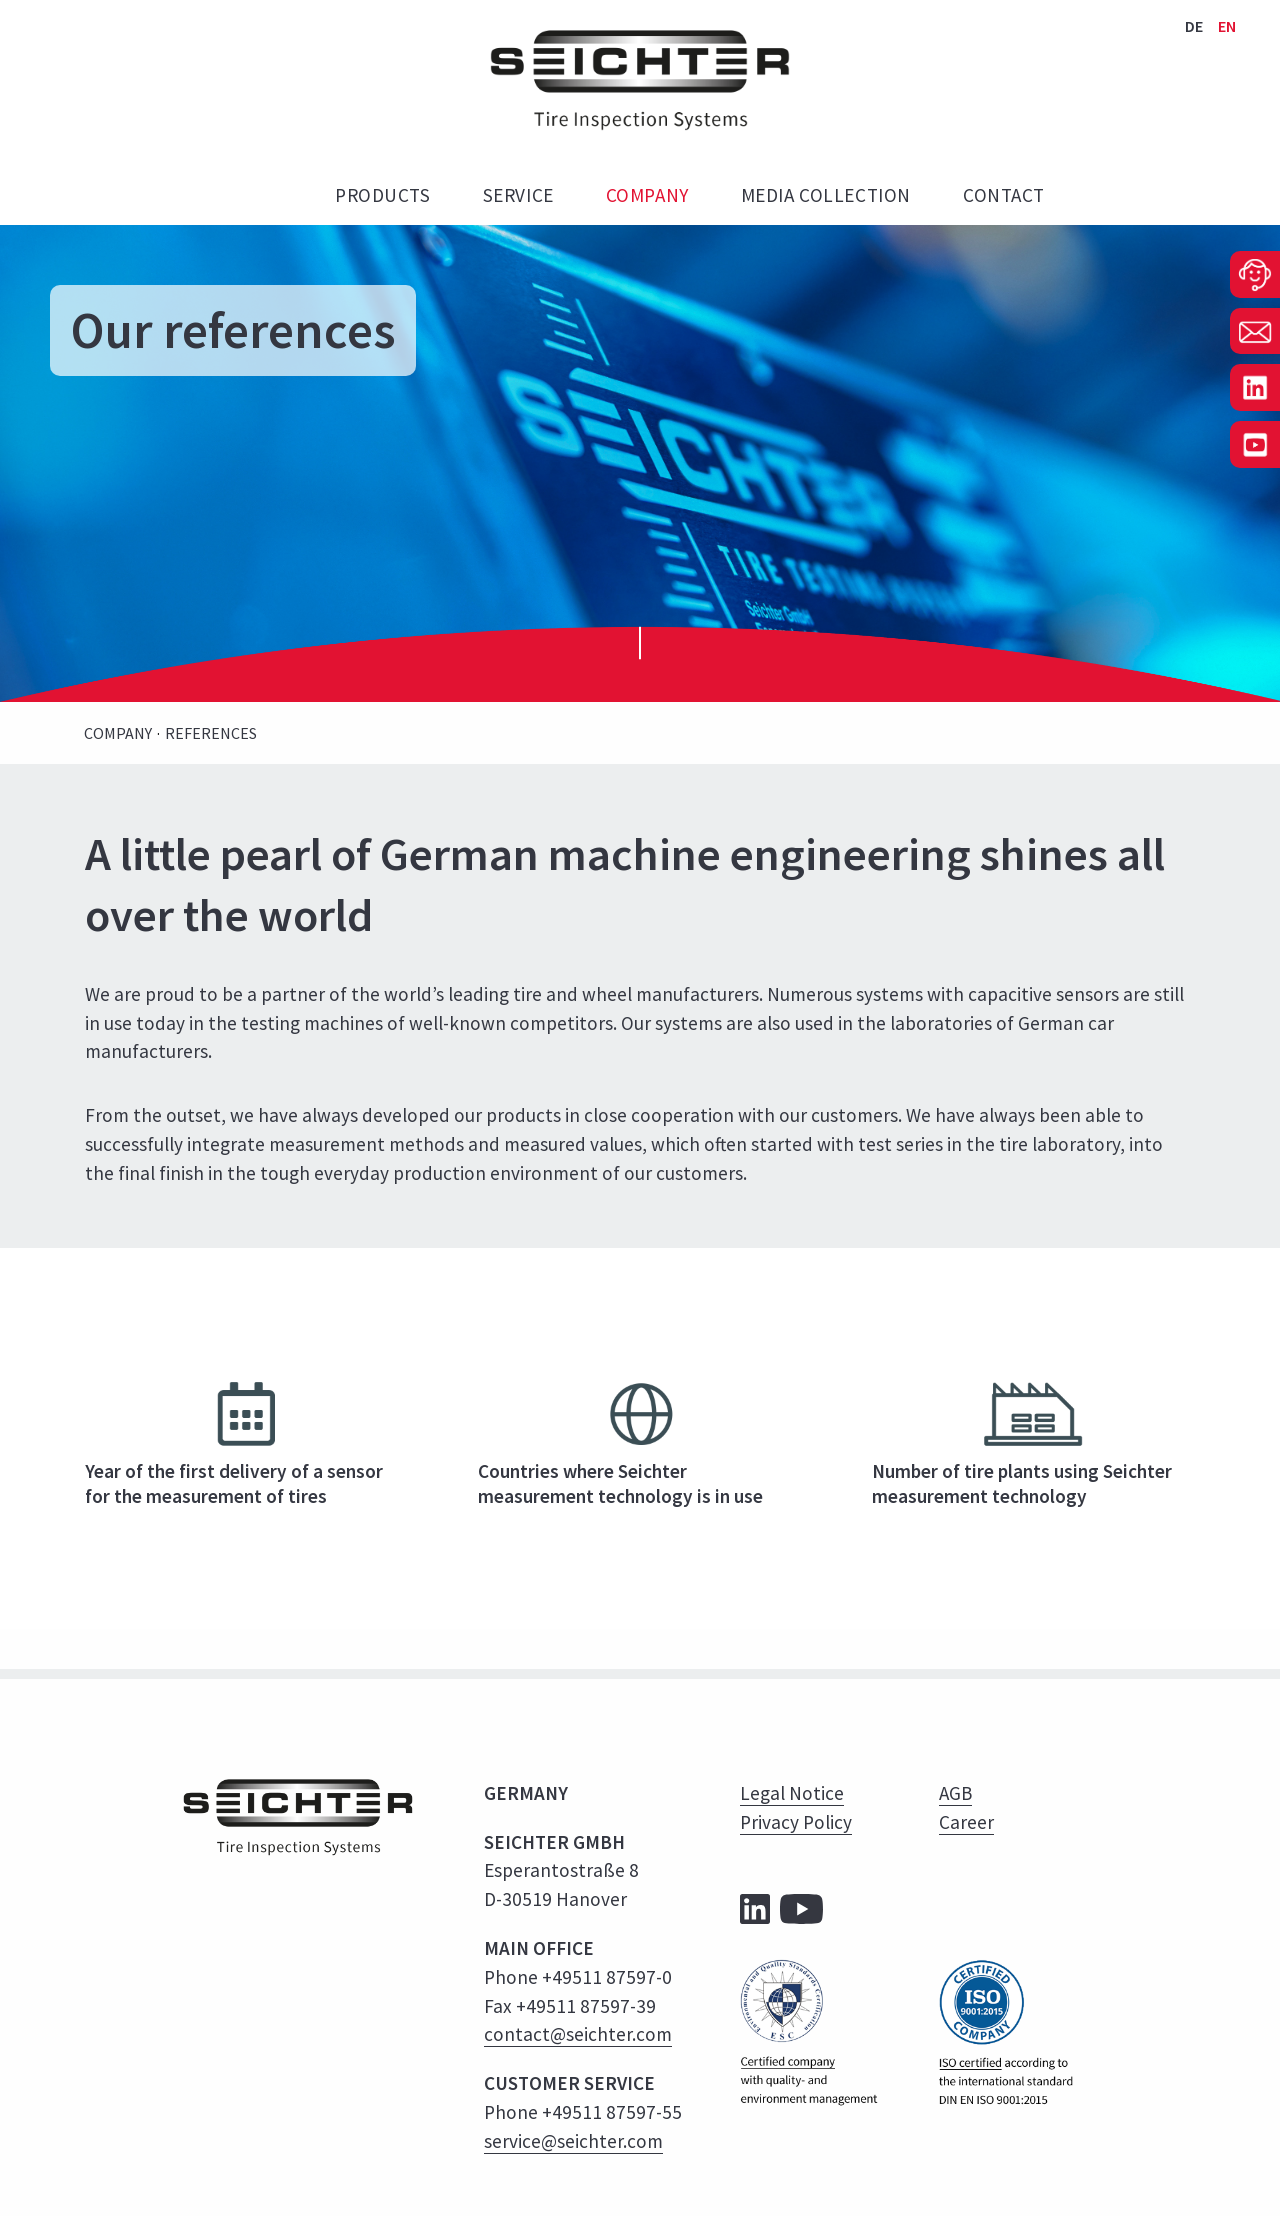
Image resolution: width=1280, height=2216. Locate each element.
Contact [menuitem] (1004, 195)
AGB (955, 1793)
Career (966, 1822)
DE (1195, 26)
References (211, 733)
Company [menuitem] (647, 195)
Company (118, 733)
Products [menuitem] (383, 195)
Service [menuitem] (518, 195)
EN (1227, 26)
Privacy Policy (796, 1822)
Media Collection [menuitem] (826, 195)
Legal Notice (792, 1793)
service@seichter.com (573, 2141)
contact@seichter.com (578, 2034)
